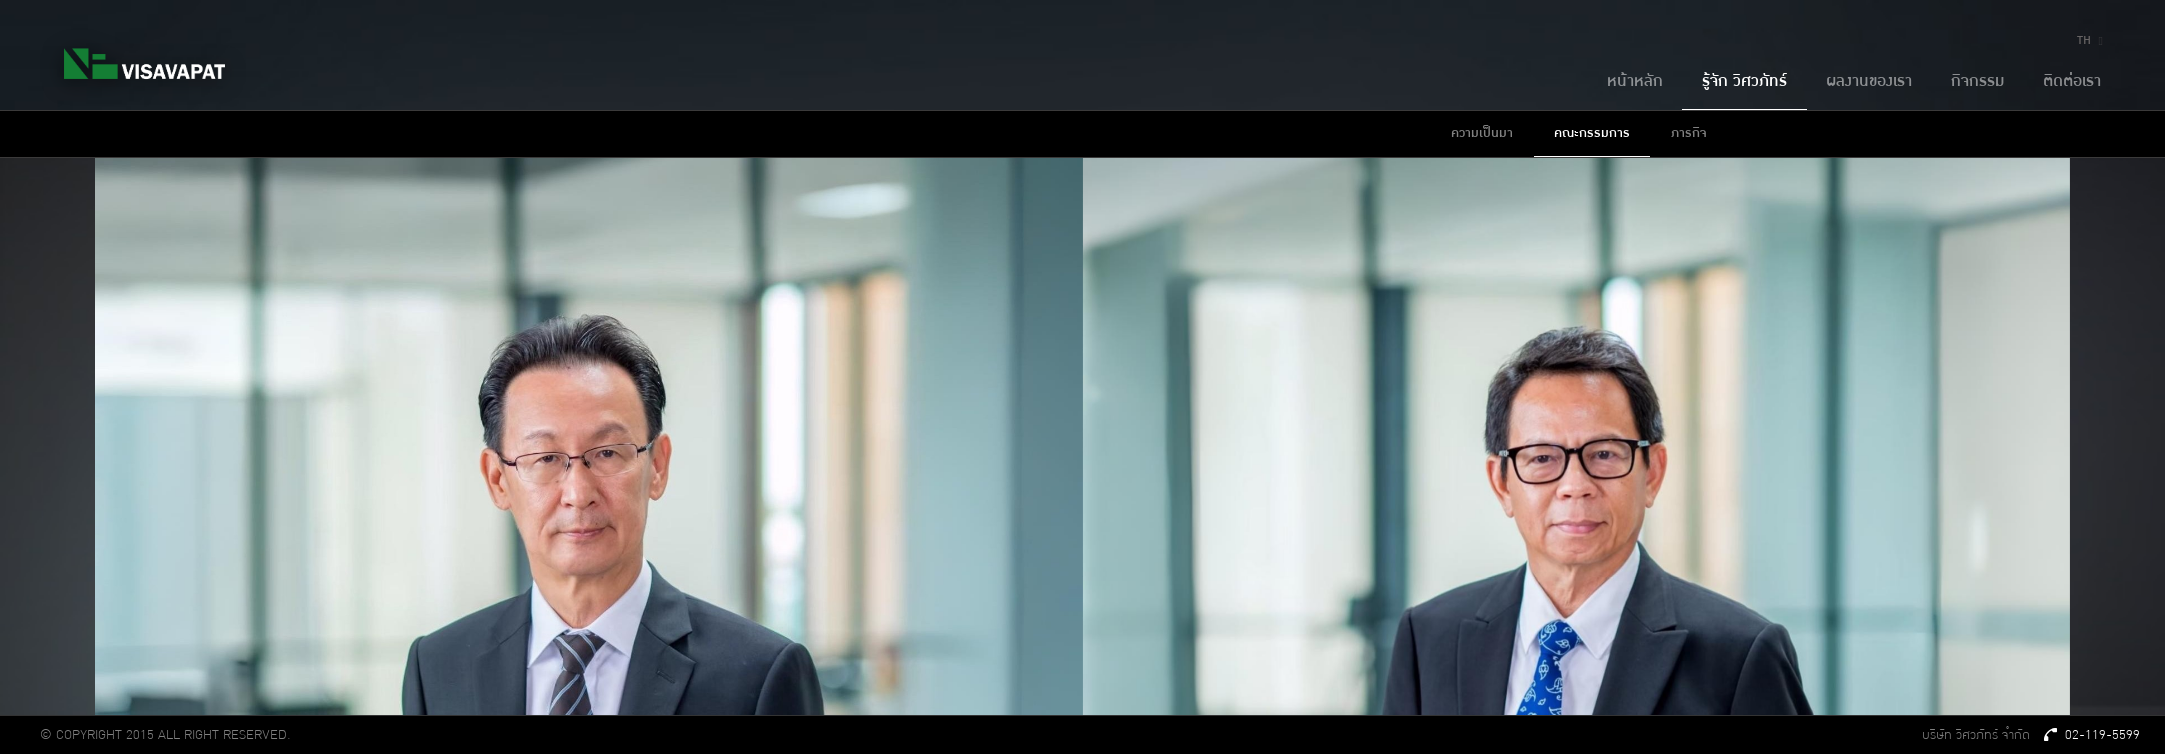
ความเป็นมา (1482, 133)
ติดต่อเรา (2072, 81)
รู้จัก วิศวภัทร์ (1744, 81)
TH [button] (2092, 40)
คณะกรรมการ (1592, 133)
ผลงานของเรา (1869, 81)
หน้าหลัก (1635, 81)
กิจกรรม (1977, 81)
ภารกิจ (1689, 133)
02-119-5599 (2092, 735)
